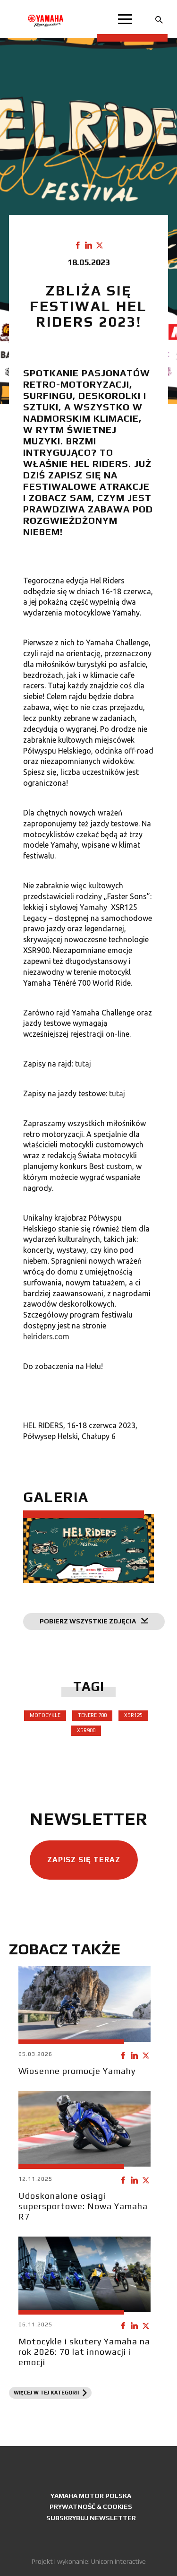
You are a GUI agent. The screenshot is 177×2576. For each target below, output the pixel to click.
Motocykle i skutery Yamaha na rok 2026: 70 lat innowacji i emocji (84, 2351)
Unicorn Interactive (118, 2561)
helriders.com (46, 1336)
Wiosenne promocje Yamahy (76, 2071)
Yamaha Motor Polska (91, 2495)
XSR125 (133, 1715)
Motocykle (45, 1715)
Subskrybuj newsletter (91, 2518)
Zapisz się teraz (83, 1859)
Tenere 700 (92, 1715)
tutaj (83, 1063)
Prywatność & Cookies (91, 2506)
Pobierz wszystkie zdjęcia (94, 1621)
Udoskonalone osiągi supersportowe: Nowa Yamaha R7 (83, 2206)
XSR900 (86, 1730)
